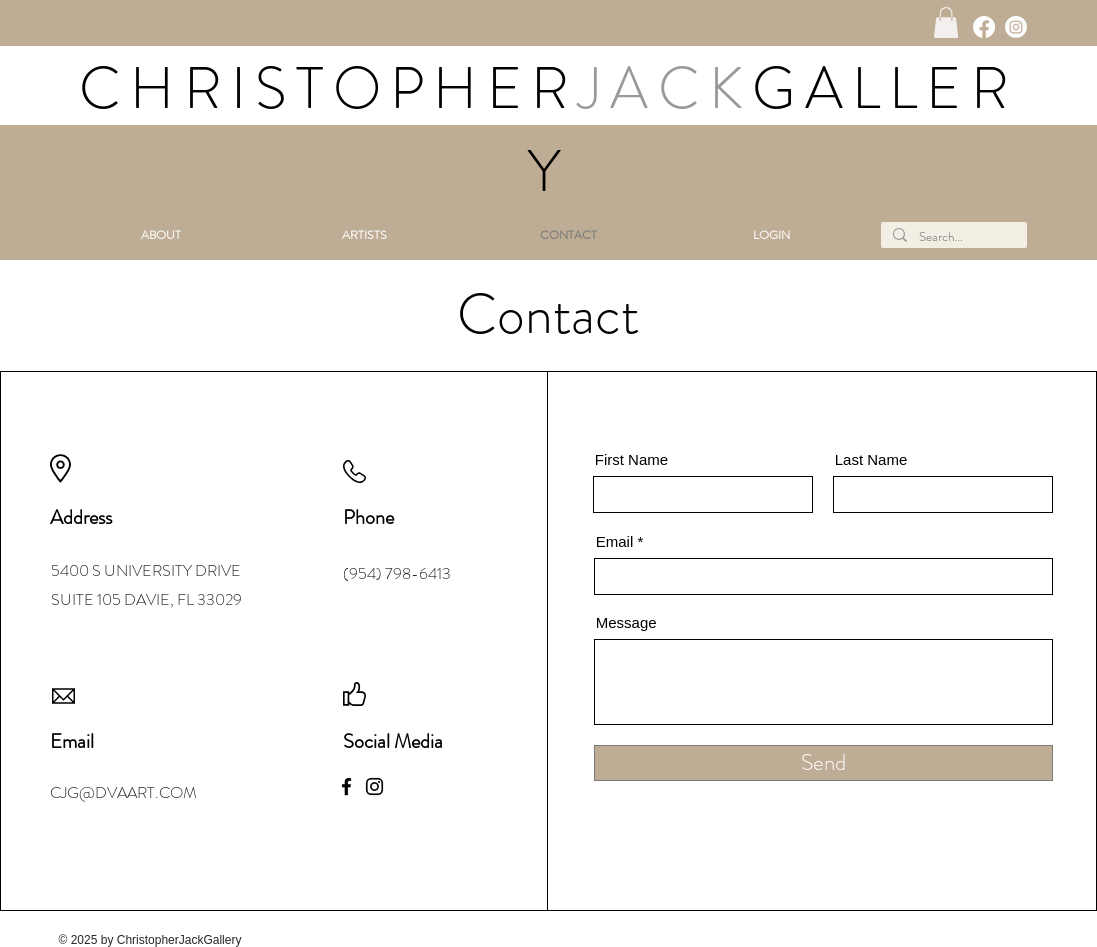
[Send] (823, 763)
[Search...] (952, 237)
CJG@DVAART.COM (123, 792)
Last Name (871, 459)
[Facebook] (984, 27)
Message (626, 622)
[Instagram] (1016, 27)
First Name (631, 459)
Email (615, 541)
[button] (946, 22)
